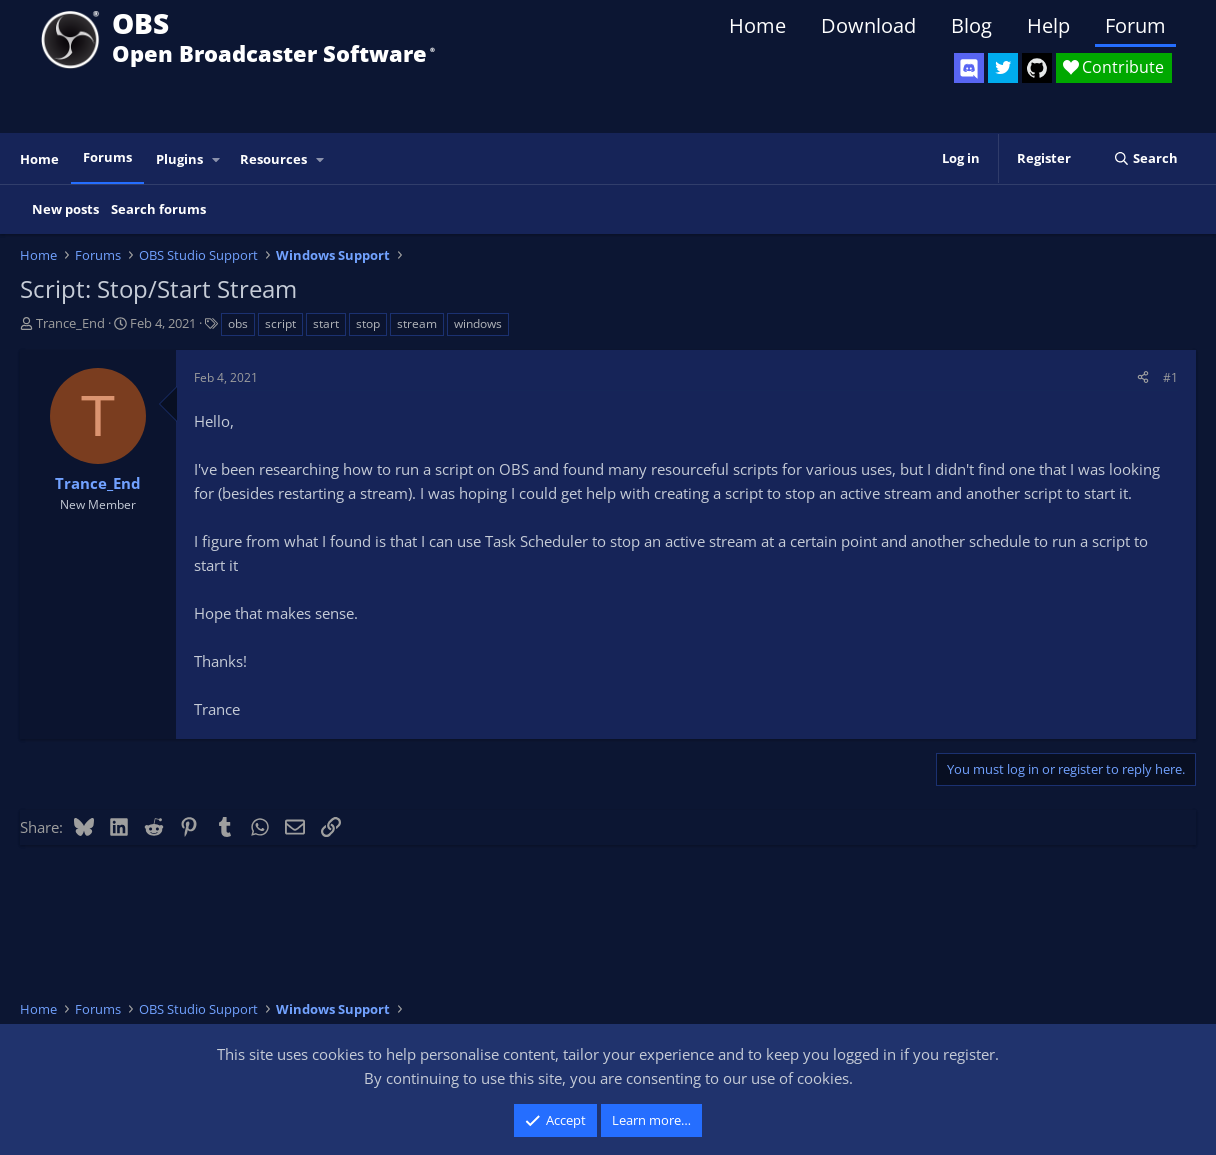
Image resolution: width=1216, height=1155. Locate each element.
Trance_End (70, 323)
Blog (971, 25)
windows (478, 323)
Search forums (158, 209)
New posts (65, 209)
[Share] (1143, 377)
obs (238, 323)
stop (368, 323)
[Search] (1145, 158)
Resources (273, 159)
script (280, 323)
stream (417, 323)
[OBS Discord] (969, 68)
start (326, 323)
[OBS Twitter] (1003, 68)
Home (757, 25)
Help (1048, 25)
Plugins (179, 159)
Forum (1135, 25)
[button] (217, 159)
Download (868, 25)
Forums (107, 157)
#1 (1170, 377)
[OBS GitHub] (1037, 68)
